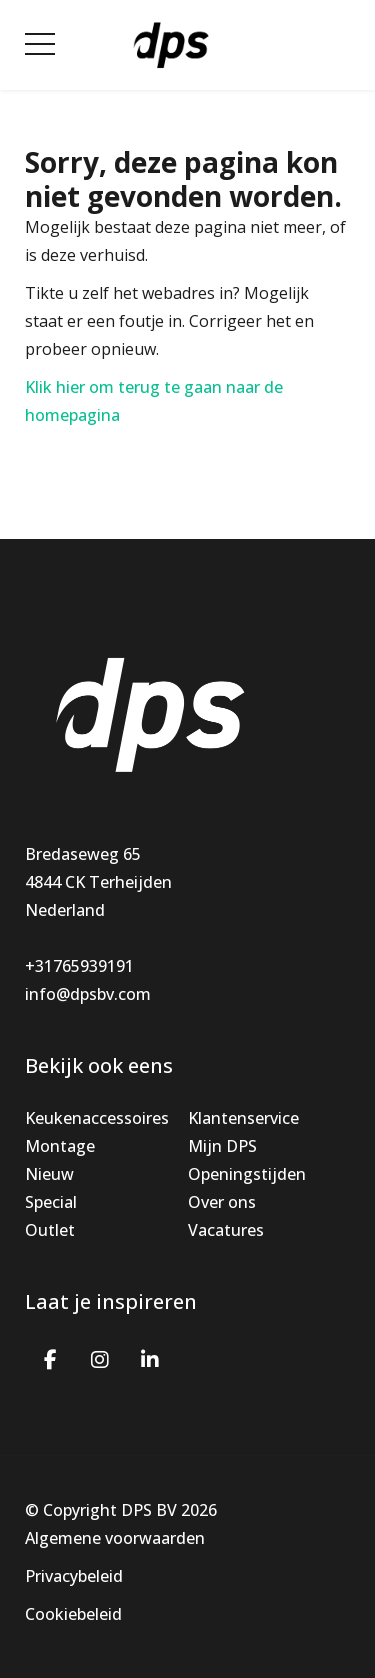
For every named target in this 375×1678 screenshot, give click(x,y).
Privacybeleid (74, 1576)
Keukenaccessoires (97, 1118)
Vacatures (226, 1230)
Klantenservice (243, 1118)
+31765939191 (79, 966)
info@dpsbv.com (88, 994)
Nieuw (49, 1174)
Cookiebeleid (73, 1614)
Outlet (50, 1230)
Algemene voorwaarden (115, 1538)
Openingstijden (247, 1174)
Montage (60, 1146)
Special (51, 1202)
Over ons (222, 1202)
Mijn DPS (222, 1146)
